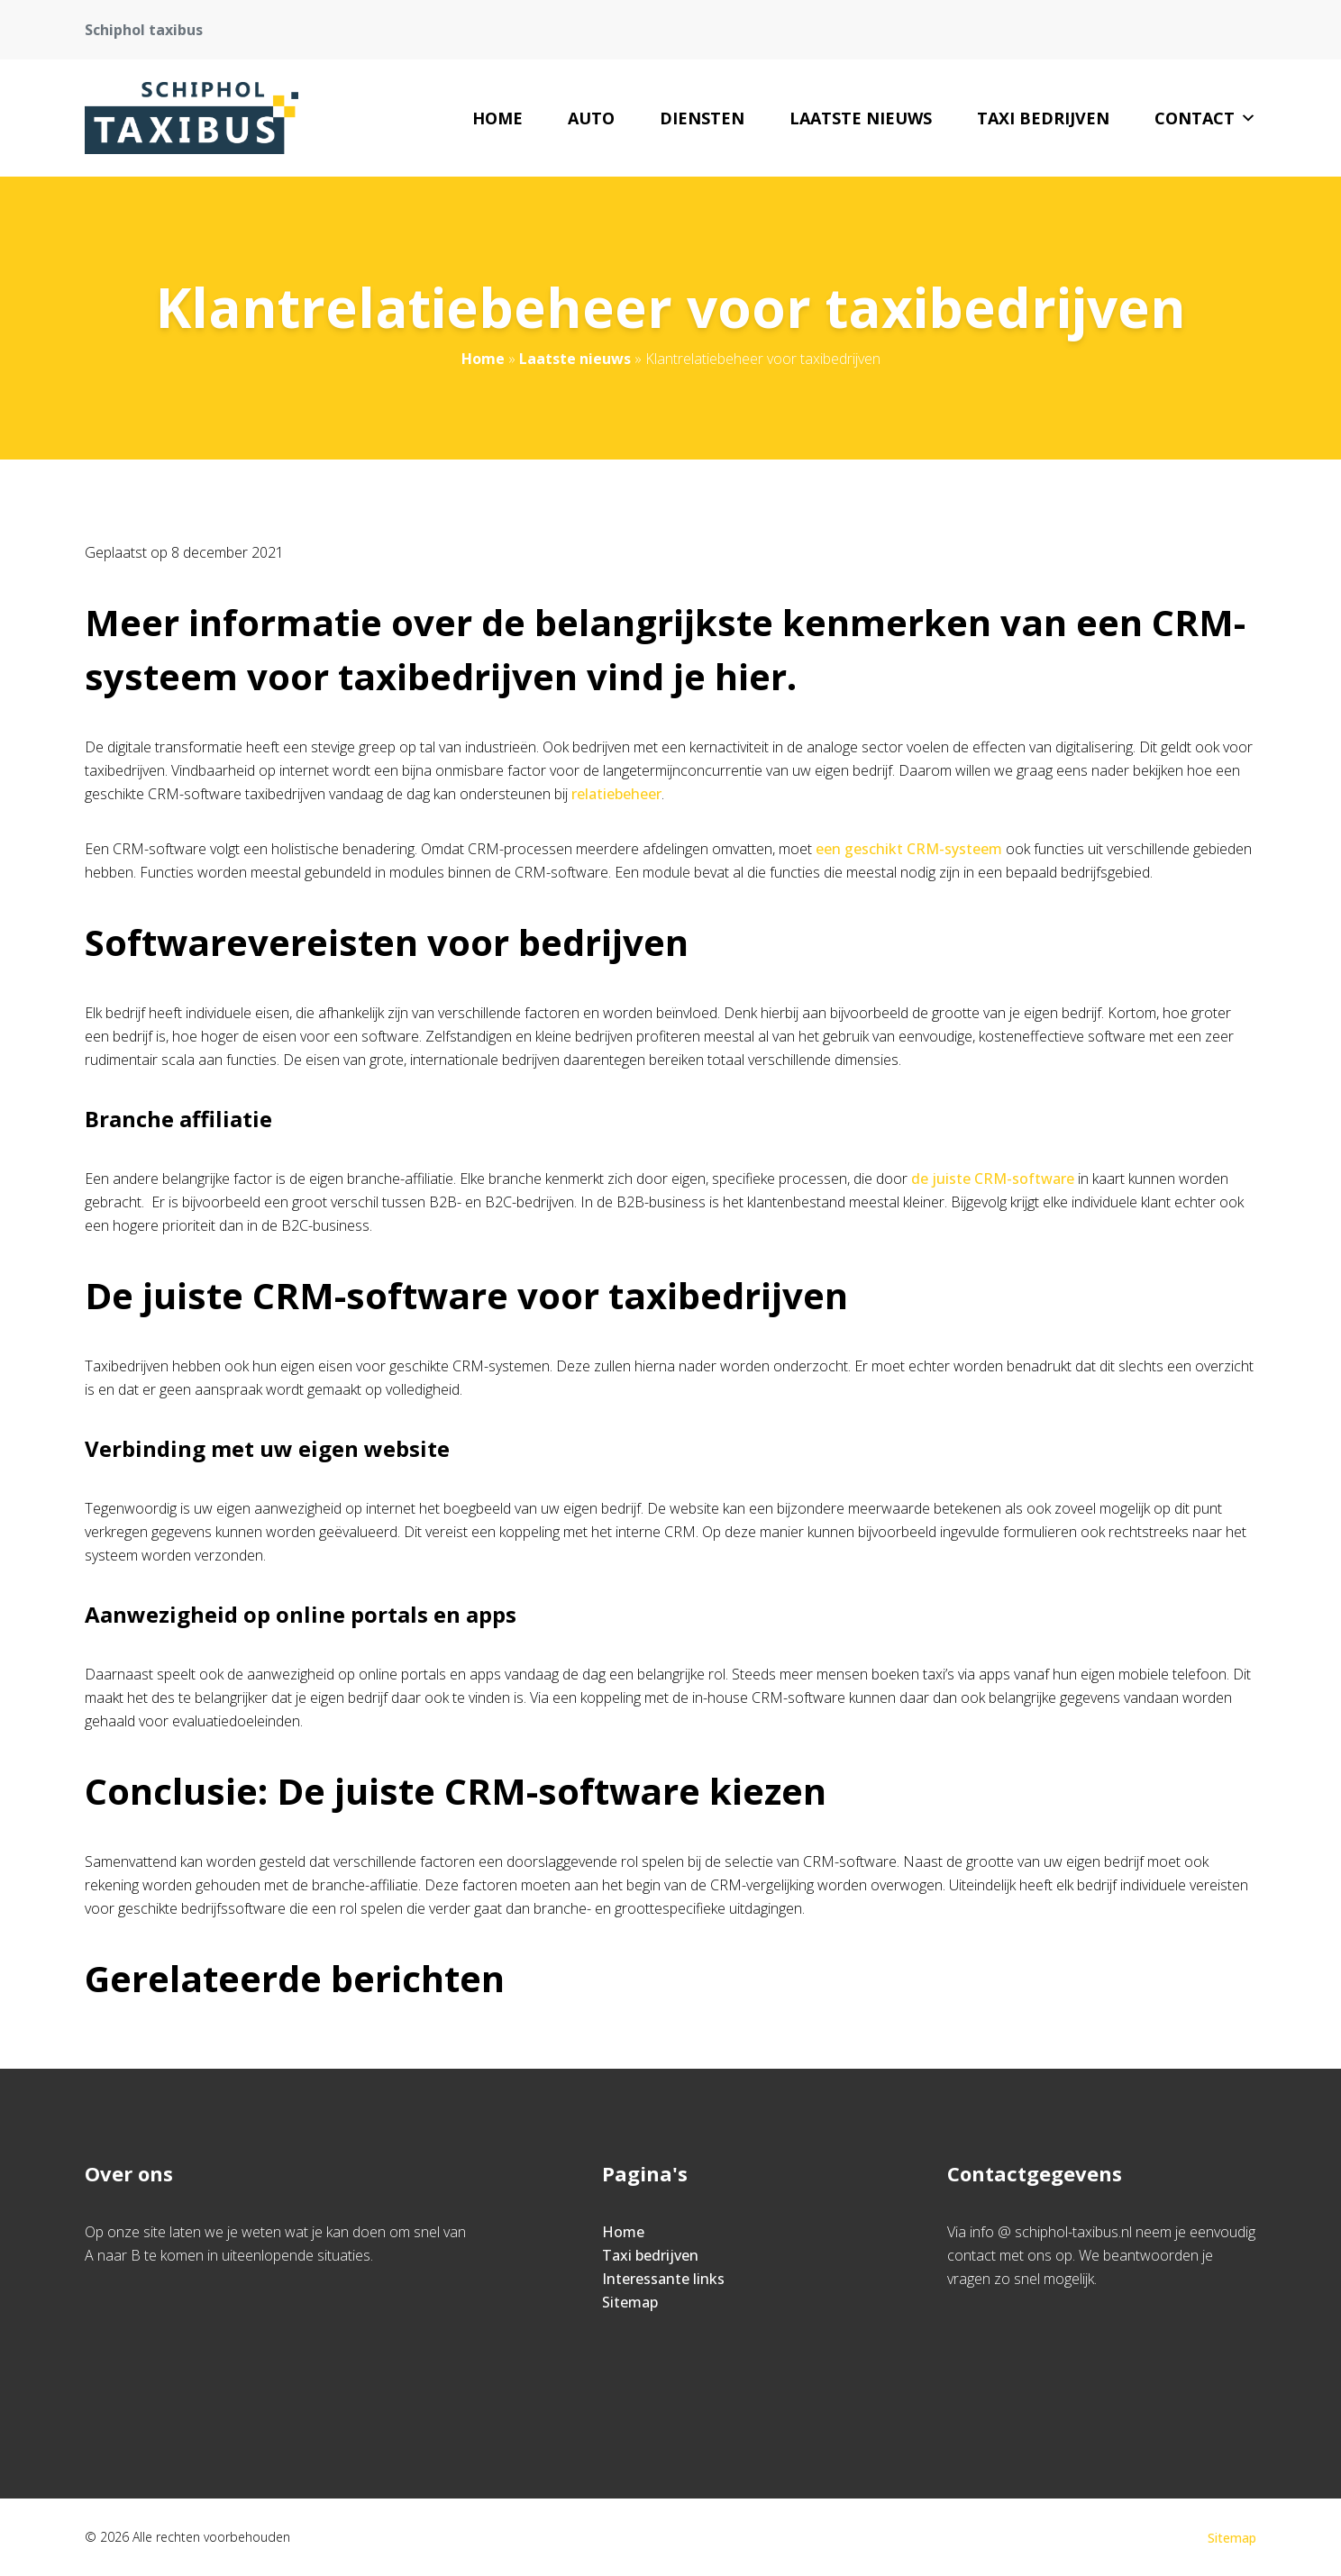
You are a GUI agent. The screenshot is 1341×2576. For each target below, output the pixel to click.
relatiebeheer (616, 794)
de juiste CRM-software (992, 1178)
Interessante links (663, 2279)
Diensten (702, 118)
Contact (1205, 118)
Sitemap (630, 2302)
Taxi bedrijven (1043, 118)
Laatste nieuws (860, 118)
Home (497, 118)
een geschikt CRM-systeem (909, 849)
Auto (591, 118)
